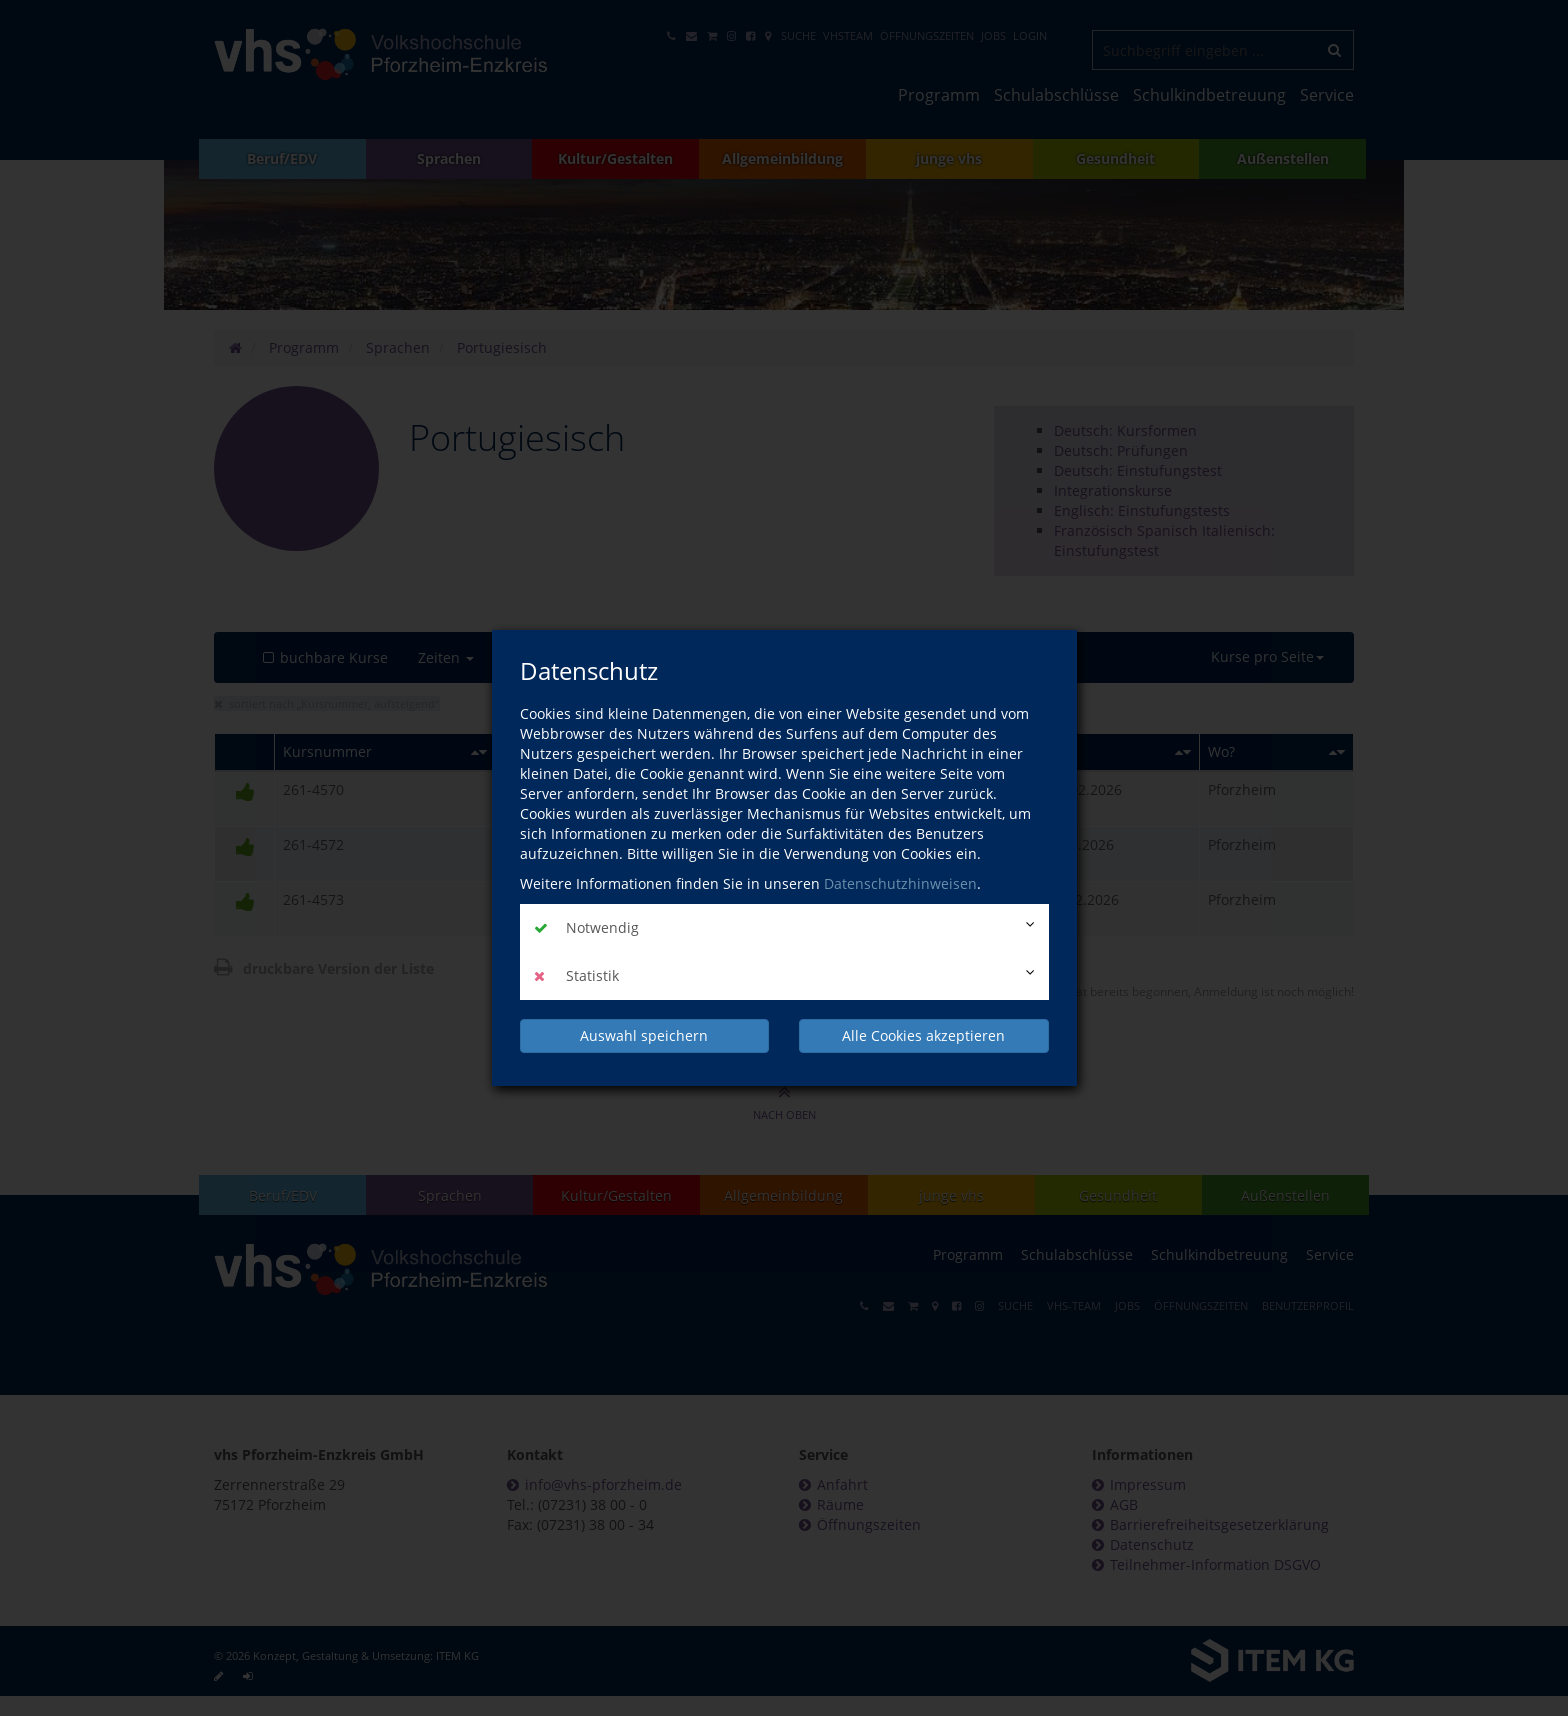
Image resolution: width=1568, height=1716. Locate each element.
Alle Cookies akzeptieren (923, 1035)
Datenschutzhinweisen (900, 883)
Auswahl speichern (644, 1035)
